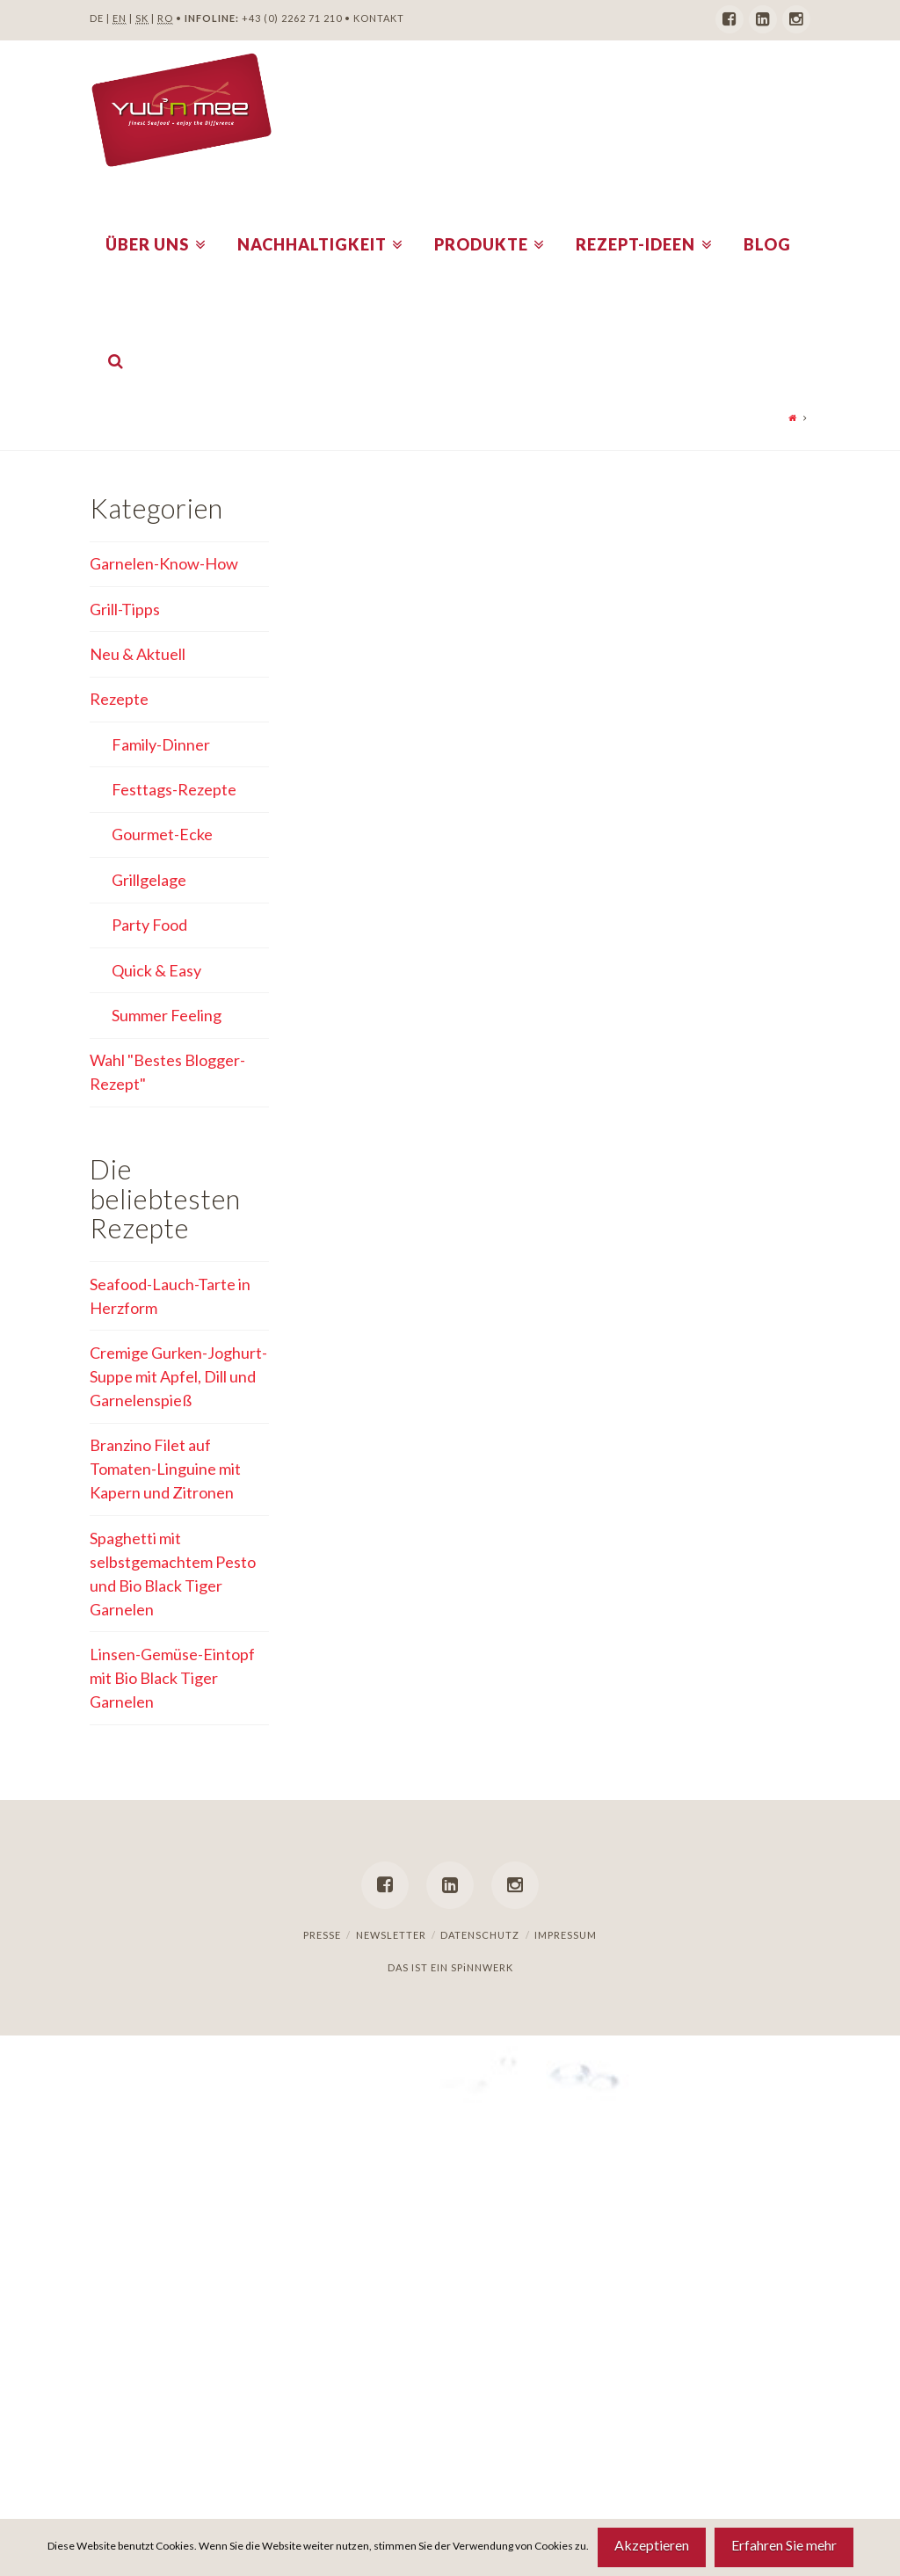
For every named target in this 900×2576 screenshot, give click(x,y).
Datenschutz (479, 1935)
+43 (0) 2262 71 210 (292, 18)
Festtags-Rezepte (174, 789)
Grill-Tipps (125, 609)
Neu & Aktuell (137, 654)
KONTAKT (378, 18)
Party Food (149, 924)
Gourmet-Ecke (162, 834)
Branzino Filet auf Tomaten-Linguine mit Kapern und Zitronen (165, 1468)
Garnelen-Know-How (164, 563)
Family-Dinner (161, 744)
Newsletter (391, 1935)
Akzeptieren (651, 2544)
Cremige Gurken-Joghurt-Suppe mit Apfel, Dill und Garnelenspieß (178, 1376)
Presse (322, 1935)
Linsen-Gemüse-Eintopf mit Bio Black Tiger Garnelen (172, 1677)
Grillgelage (149, 879)
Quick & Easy (156, 970)
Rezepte (119, 698)
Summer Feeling (166, 1015)
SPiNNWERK (482, 1967)
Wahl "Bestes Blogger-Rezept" (167, 1071)
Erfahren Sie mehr (784, 2544)
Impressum (565, 1935)
